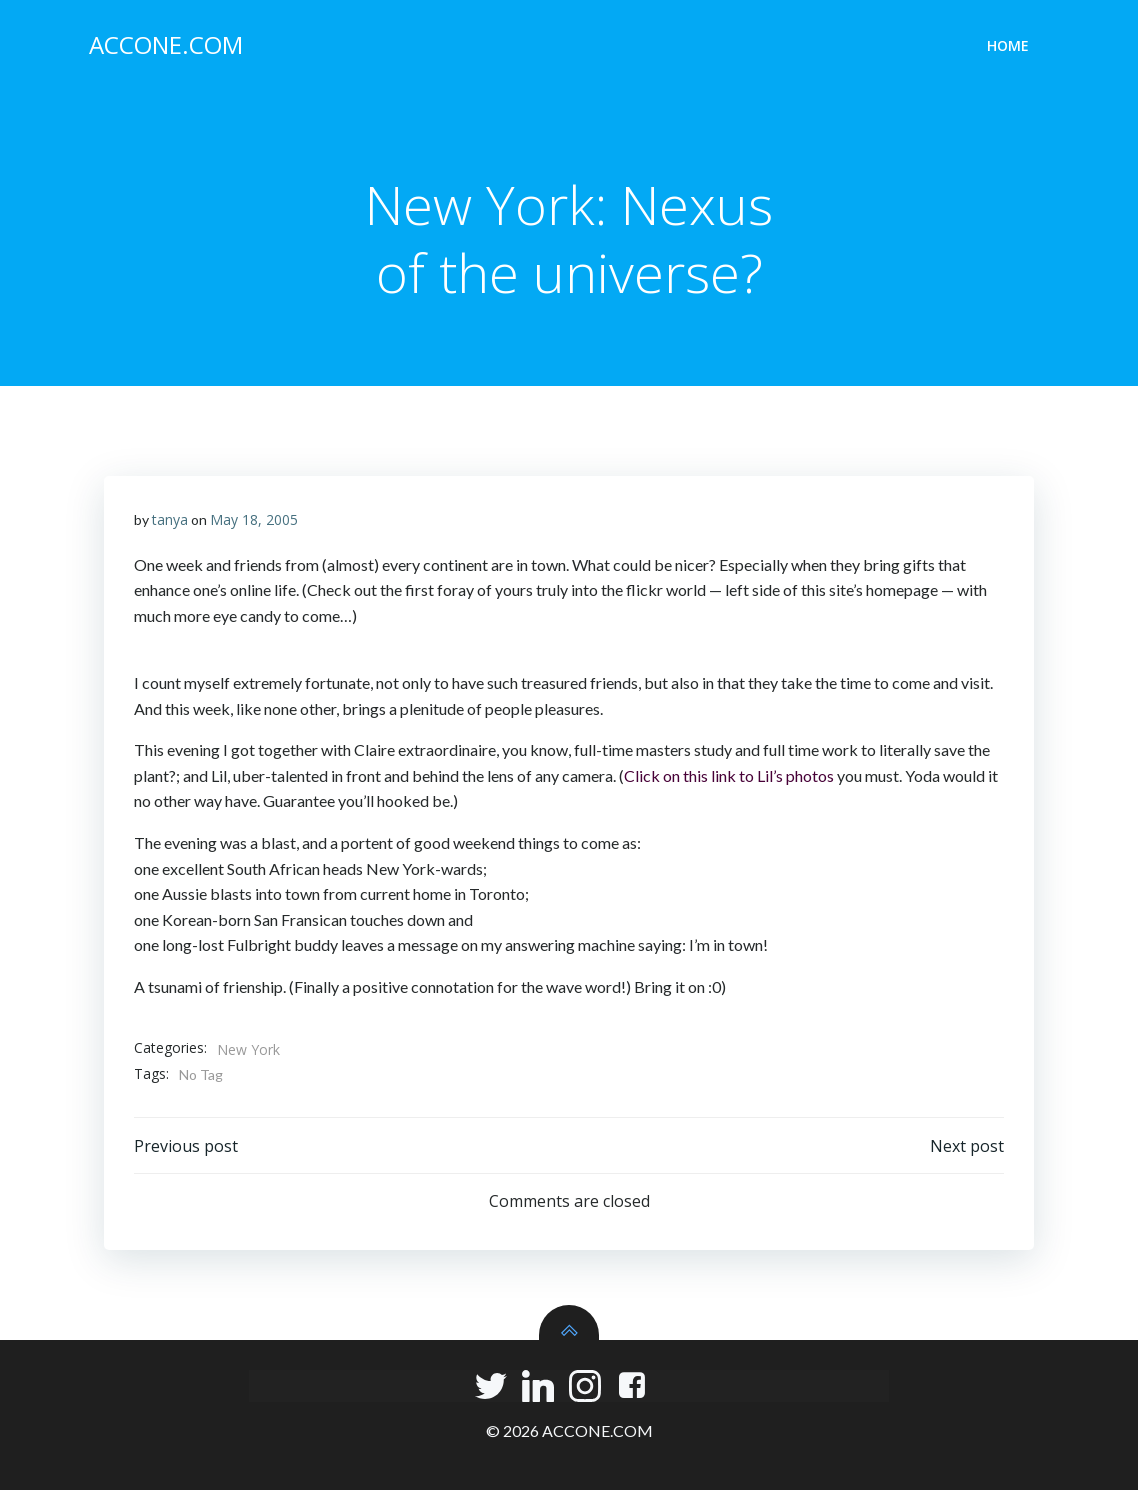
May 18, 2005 (254, 519)
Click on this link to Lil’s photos (729, 775)
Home (1008, 45)
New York (248, 1049)
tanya (170, 519)
